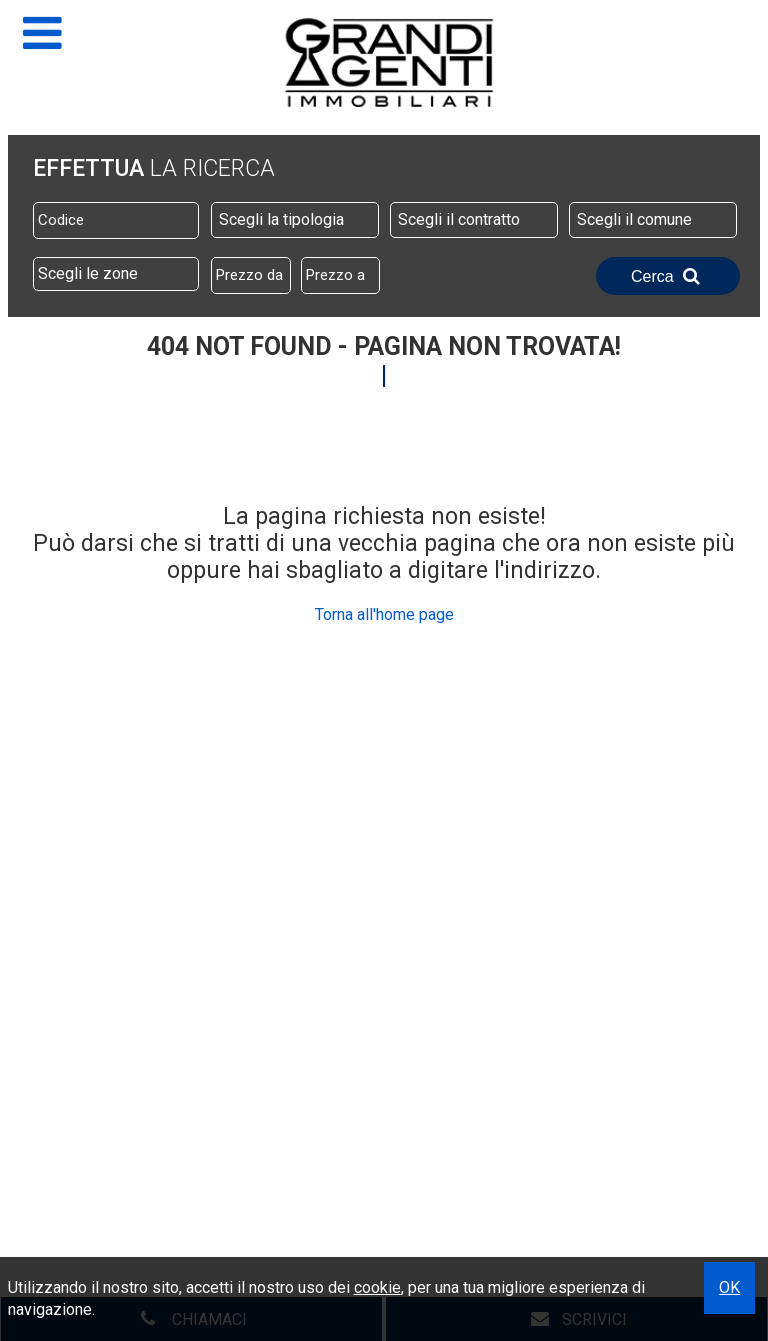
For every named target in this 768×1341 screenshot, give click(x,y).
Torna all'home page (384, 614)
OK (729, 1287)
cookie (377, 1287)
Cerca (668, 276)
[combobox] (295, 220)
